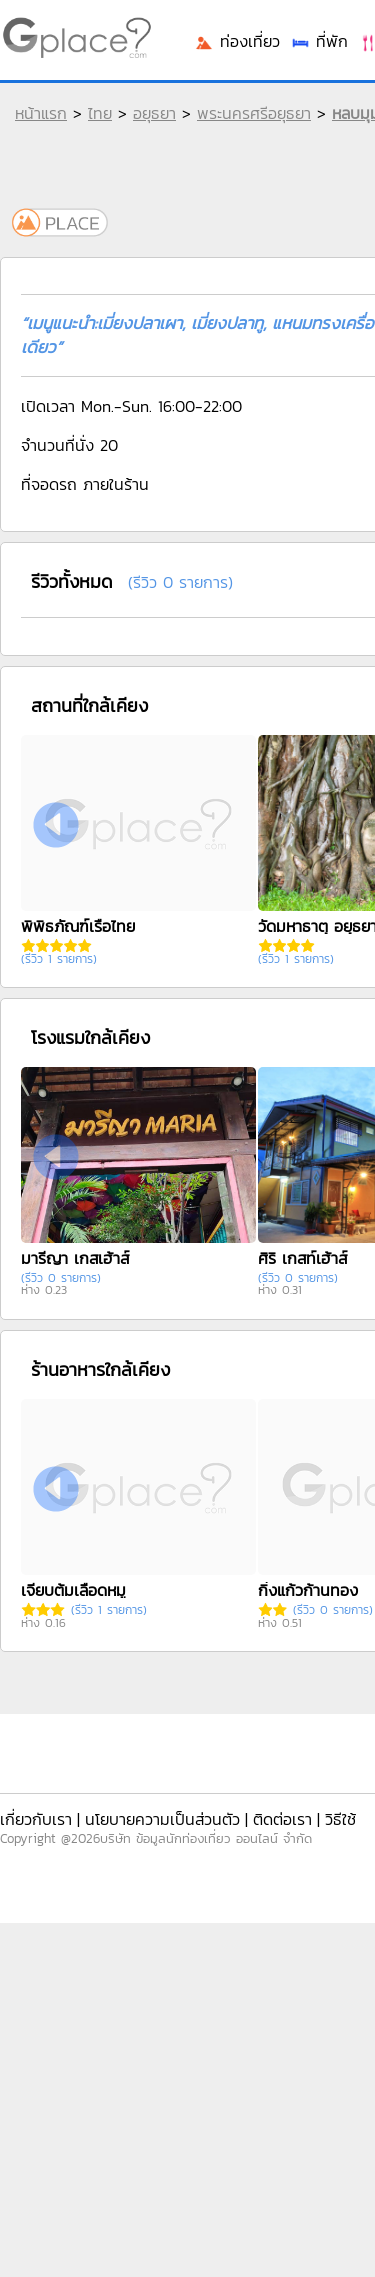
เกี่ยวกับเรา (36, 1819)
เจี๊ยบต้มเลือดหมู (73, 1590)
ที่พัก (319, 41)
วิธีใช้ (340, 1819)
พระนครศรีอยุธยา (254, 113)
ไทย (100, 113)
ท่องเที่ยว (237, 41)
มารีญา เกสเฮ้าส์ (75, 1258)
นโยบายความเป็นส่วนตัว (162, 1819)
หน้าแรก (41, 113)
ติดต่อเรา (282, 1819)
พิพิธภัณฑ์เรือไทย (78, 926)
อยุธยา (154, 113)
